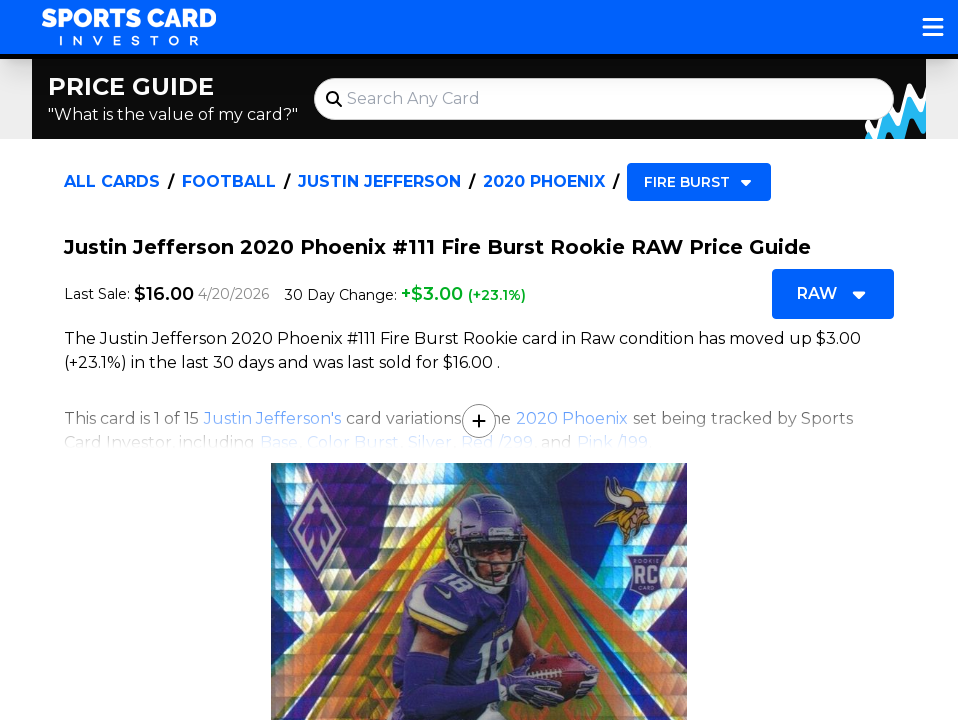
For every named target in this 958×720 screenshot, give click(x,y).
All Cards (112, 181)
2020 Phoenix (544, 181)
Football (229, 181)
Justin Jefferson (379, 181)
